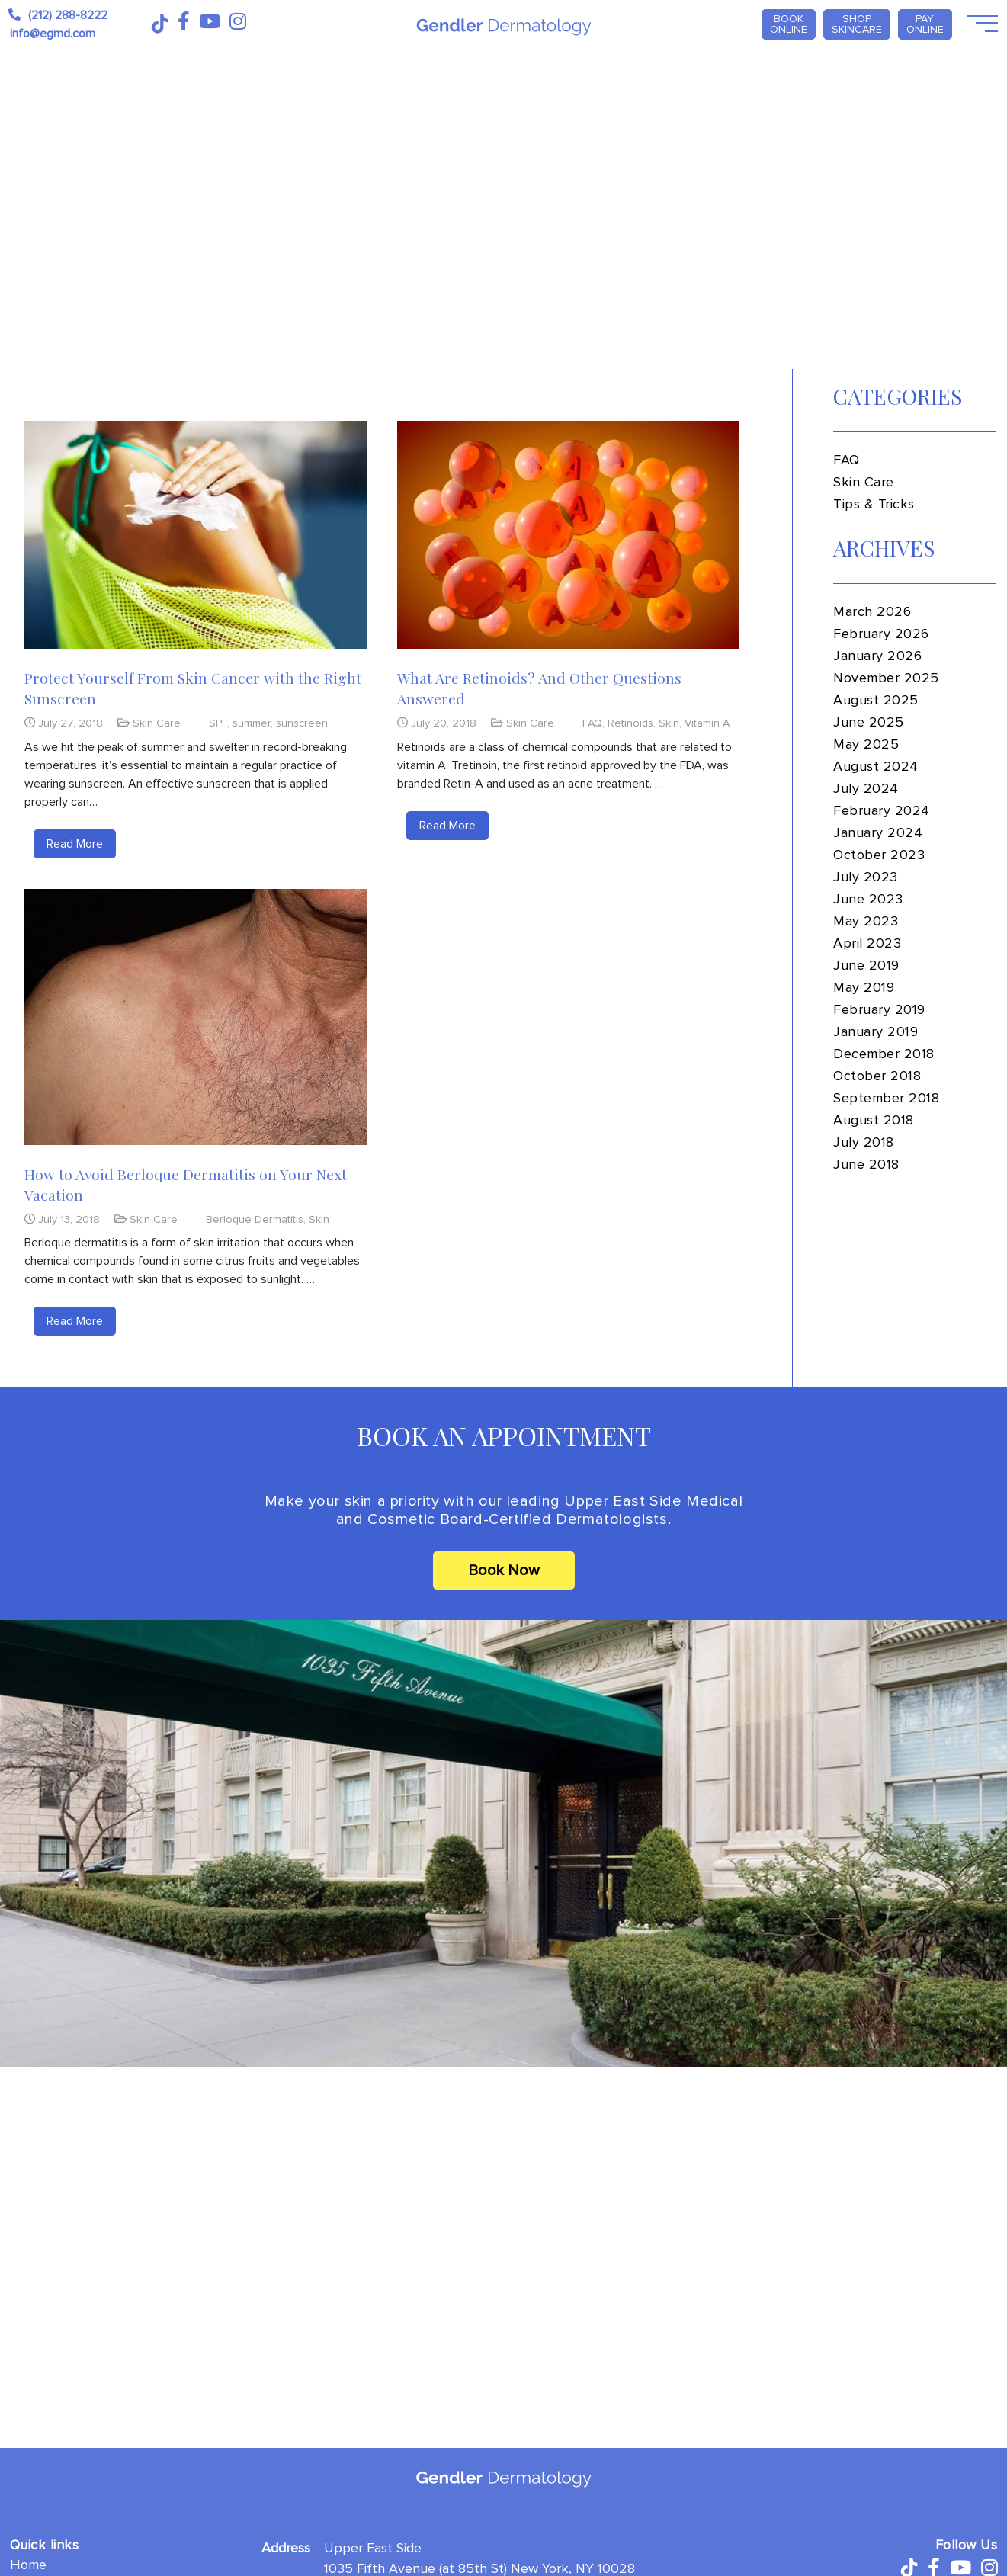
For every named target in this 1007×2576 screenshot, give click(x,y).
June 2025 (868, 723)
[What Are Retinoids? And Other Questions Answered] (568, 535)
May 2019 (863, 988)
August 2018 (873, 1121)
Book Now (504, 1570)
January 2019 (875, 1032)
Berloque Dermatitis (254, 1219)
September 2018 (886, 1098)
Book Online (788, 24)
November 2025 (886, 678)
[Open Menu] (981, 24)
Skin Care (157, 723)
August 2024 (876, 767)
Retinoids (630, 723)
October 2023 (879, 855)
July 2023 (865, 877)
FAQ (592, 723)
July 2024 (866, 789)
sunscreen (302, 723)
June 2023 (868, 899)
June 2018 (866, 1165)
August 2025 (876, 700)
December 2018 (884, 1054)
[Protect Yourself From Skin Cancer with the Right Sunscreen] (195, 535)
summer (252, 723)
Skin (669, 723)
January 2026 (877, 656)
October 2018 (877, 1076)
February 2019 (879, 1010)
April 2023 (867, 944)
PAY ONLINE (925, 24)
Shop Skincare (857, 24)
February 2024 (881, 811)
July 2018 (863, 1143)
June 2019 (866, 966)
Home (28, 2564)
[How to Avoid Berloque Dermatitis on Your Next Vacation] (195, 1017)
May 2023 (865, 922)
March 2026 (872, 612)
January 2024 (877, 833)
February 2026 (881, 634)
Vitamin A (707, 723)
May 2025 (866, 745)
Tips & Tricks (874, 505)
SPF (218, 723)
